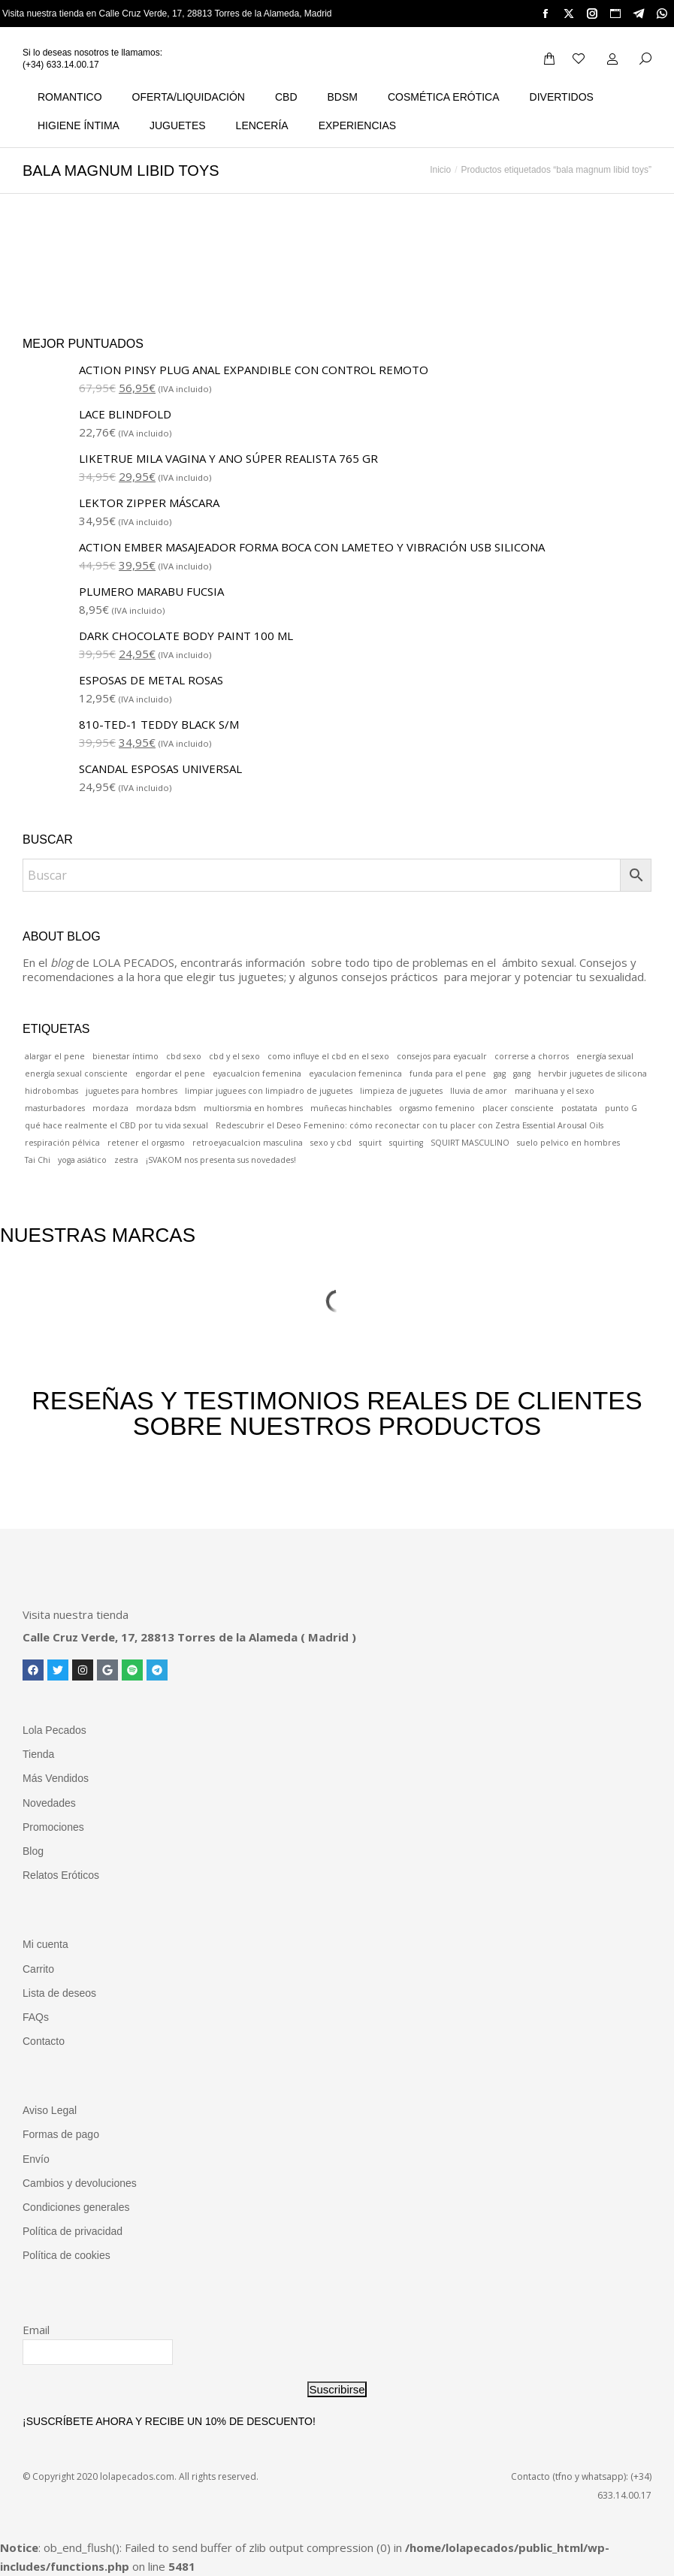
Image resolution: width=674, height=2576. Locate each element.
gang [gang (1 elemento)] (521, 1073)
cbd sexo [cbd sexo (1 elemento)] (183, 1056)
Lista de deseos (59, 1993)
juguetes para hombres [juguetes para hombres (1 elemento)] (131, 1091)
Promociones (53, 1827)
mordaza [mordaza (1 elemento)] (110, 1108)
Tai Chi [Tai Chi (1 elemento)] (37, 1160)
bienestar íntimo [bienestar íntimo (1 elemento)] (125, 1056)
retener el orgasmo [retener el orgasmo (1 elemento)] (146, 1142)
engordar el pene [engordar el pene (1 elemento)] (170, 1073)
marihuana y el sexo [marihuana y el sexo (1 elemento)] (554, 1091)
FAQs (36, 2017)
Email (36, 2329)
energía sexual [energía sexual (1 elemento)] (604, 1056)
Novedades (49, 1803)
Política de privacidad (72, 2231)
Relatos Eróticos (61, 1875)
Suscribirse (336, 2389)
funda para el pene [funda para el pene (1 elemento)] (448, 1073)
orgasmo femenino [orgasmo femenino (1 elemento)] (437, 1108)
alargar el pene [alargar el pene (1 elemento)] (55, 1056)
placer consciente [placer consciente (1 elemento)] (518, 1108)
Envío (36, 2159)
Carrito (38, 1969)
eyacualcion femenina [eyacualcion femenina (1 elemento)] (257, 1073)
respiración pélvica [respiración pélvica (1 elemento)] (62, 1142)
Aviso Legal (50, 2110)
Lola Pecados (54, 1730)
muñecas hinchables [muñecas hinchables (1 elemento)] (350, 1108)
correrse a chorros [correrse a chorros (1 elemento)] (531, 1056)
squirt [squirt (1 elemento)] (370, 1142)
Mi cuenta (45, 1944)
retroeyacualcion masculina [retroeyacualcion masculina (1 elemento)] (247, 1142)
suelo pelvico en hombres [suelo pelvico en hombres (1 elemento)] (568, 1142)
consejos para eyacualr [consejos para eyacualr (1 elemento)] (442, 1056)
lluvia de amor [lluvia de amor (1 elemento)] (478, 1091)
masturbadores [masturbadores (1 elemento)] (55, 1108)
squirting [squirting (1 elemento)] (406, 1142)
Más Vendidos (56, 1778)
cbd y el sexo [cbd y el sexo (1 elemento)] (234, 1056)
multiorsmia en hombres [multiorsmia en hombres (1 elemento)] (253, 1108)
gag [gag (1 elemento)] (500, 1073)
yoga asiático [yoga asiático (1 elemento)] (82, 1160)
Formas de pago (61, 2134)
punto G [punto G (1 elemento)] (621, 1108)
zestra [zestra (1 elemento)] (126, 1160)
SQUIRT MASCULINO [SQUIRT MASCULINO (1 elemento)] (470, 1142)
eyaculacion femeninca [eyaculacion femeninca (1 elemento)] (355, 1073)
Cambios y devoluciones (80, 2183)
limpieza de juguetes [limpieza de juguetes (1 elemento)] (401, 1091)
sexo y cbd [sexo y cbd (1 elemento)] (331, 1142)
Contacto (44, 2041)
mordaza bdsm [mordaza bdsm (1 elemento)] (166, 1108)
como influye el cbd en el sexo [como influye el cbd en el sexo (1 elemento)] (328, 1056)
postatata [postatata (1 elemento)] (579, 1108)
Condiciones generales (76, 2207)
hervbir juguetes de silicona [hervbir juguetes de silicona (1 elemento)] (592, 1073)
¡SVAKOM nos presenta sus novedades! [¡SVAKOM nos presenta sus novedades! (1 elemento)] (221, 1160)
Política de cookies (66, 2255)
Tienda (38, 1754)
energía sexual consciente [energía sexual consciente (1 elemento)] (76, 1073)
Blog (33, 1851)
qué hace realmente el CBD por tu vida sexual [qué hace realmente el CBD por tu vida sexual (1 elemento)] (116, 1125)
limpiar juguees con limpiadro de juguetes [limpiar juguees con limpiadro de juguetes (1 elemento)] (268, 1091)
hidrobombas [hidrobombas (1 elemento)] (51, 1091)
